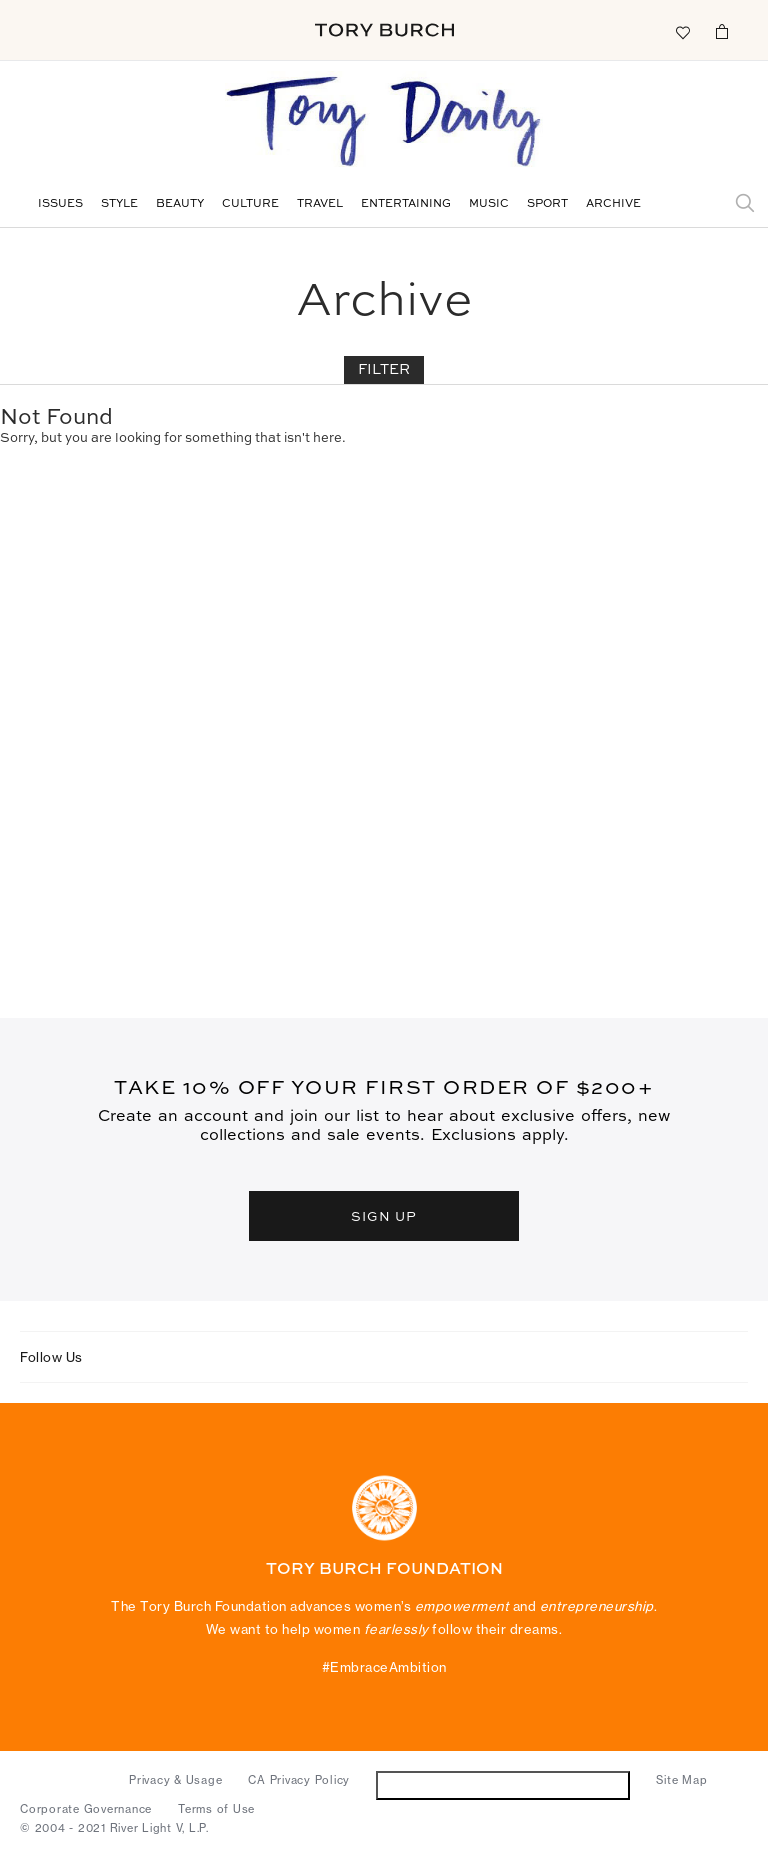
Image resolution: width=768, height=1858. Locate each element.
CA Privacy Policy (299, 1780)
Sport (547, 204)
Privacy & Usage (175, 1780)
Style (119, 204)
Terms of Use (216, 1809)
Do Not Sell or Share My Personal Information (503, 1784)
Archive (613, 204)
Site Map (681, 1780)
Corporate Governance (86, 1809)
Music (489, 204)
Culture (250, 204)
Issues (60, 204)
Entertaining (406, 204)
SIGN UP (384, 1215)
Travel (320, 204)
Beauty (180, 204)
